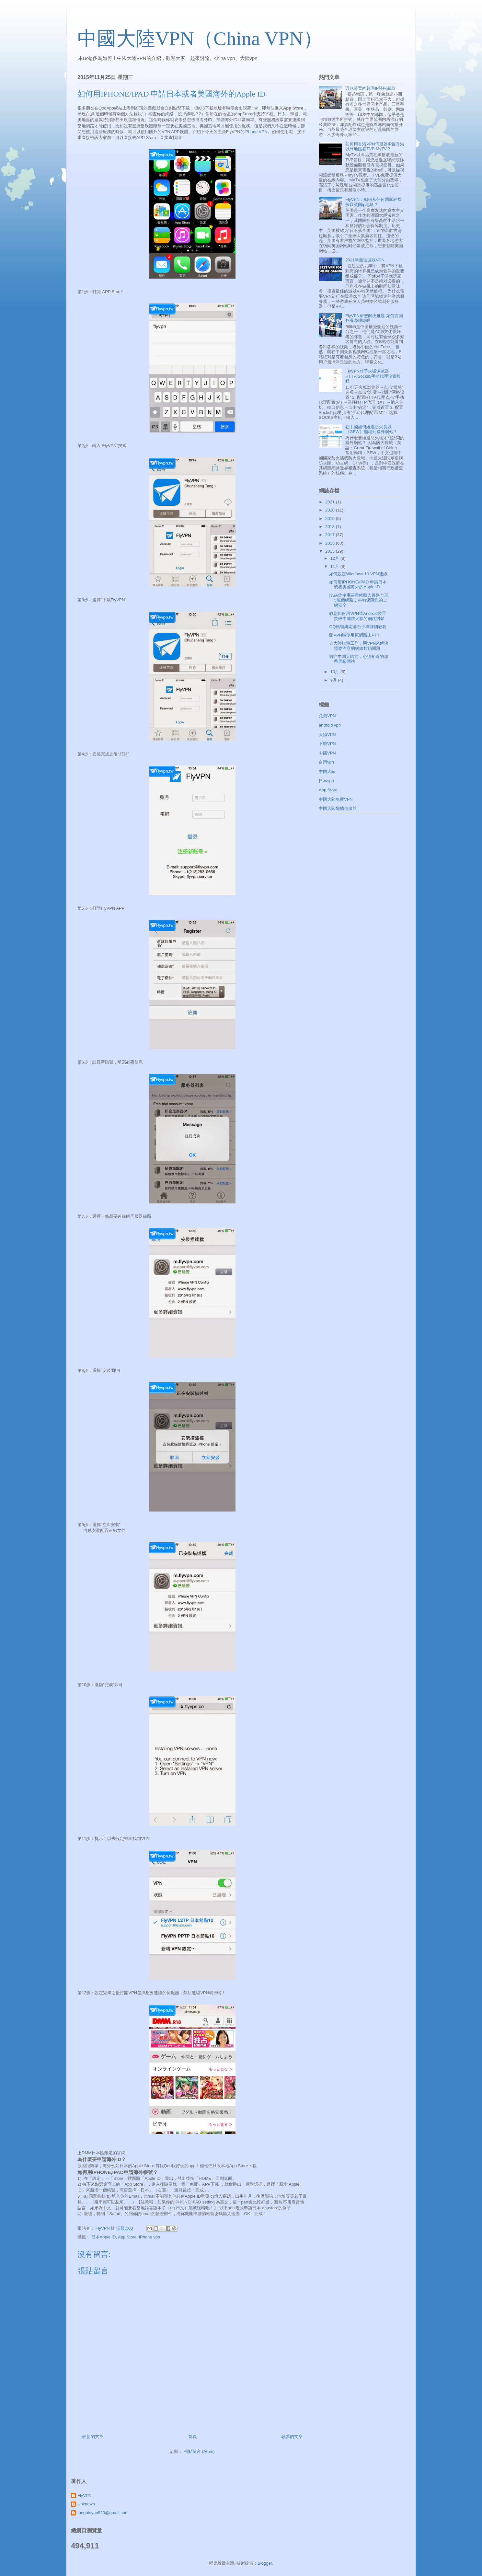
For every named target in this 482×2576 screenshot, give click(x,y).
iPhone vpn (149, 2237)
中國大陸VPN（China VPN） (200, 38)
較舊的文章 (292, 2436)
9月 (334, 680)
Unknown (86, 2503)
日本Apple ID (103, 2237)
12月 (335, 558)
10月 (335, 671)
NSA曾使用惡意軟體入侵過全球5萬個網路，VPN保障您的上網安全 (358, 600)
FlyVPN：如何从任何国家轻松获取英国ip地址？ (373, 202)
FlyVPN (84, 2495)
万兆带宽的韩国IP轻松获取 (370, 88)
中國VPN (327, 753)
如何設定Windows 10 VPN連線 (358, 573)
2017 (330, 534)
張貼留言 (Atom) (199, 2451)
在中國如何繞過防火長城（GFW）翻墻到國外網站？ (371, 429)
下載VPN (327, 743)
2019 (330, 518)
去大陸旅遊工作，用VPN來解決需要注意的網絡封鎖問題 (358, 646)
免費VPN (327, 715)
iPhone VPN (256, 131)
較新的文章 (92, 2436)
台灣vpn (326, 762)
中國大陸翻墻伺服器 (338, 808)
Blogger (265, 2563)
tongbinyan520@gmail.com (103, 2512)
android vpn (330, 725)
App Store (127, 2237)
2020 (330, 510)
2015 (330, 551)
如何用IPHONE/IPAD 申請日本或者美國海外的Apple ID (357, 585)
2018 (330, 526)
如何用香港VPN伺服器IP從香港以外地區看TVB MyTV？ (374, 147)
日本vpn (326, 780)
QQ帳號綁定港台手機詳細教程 (357, 626)
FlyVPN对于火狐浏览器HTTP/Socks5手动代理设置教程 (373, 376)
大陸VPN (327, 734)
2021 (330, 502)
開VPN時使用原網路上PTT (354, 635)
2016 (330, 543)
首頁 (192, 2436)
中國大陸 (327, 771)
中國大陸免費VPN (336, 799)
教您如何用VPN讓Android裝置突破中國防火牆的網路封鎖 (357, 616)
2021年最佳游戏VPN (364, 260)
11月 (335, 566)
